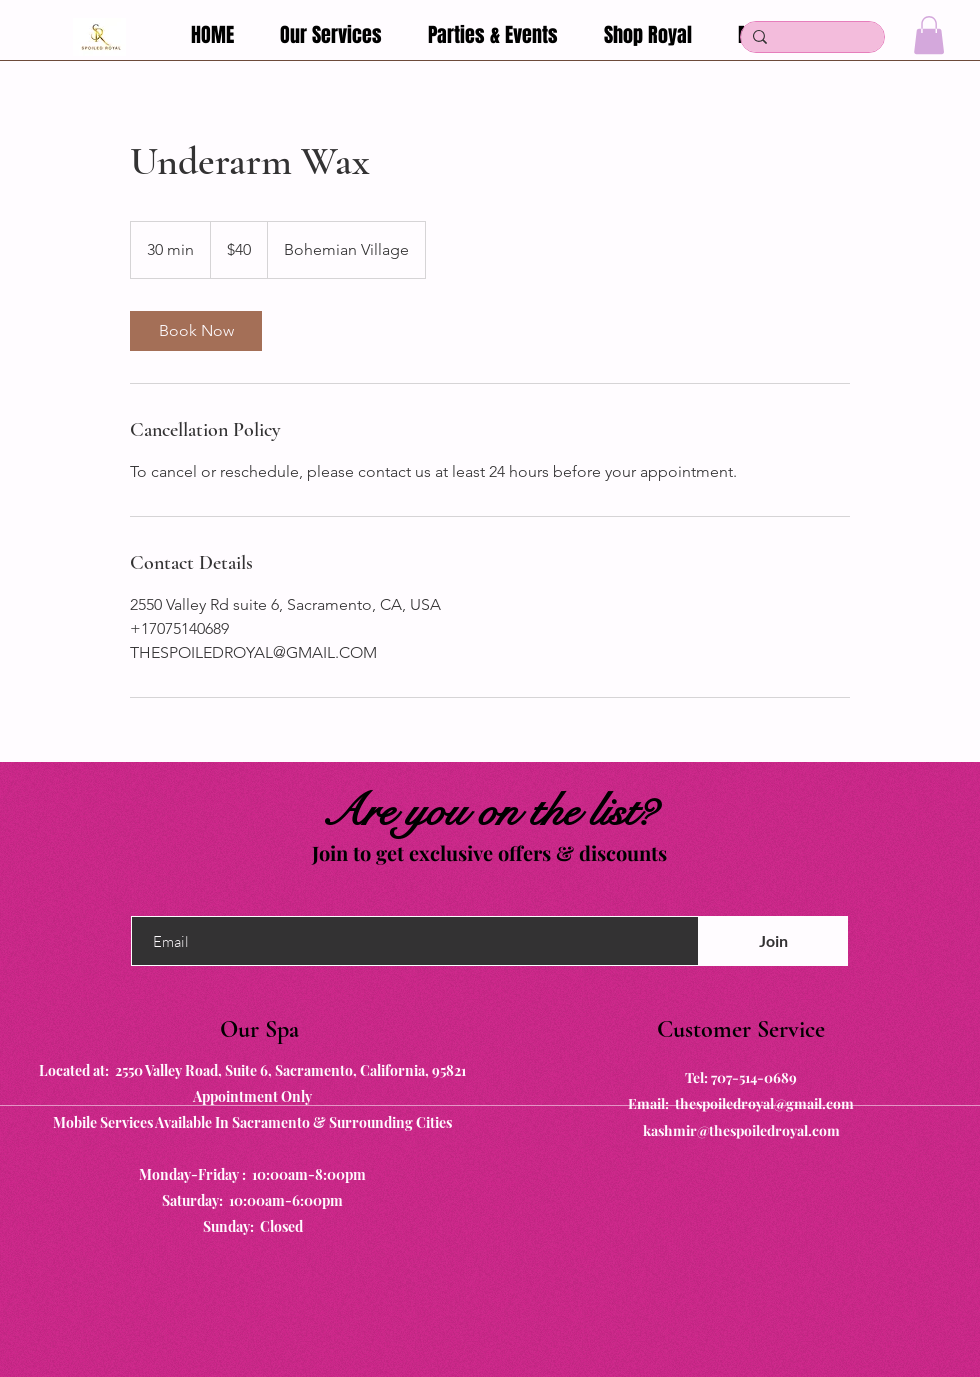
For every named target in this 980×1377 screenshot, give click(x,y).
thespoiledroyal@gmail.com (764, 1103)
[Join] (773, 941)
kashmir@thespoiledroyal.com (741, 1130)
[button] (929, 35)
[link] (196, 331)
